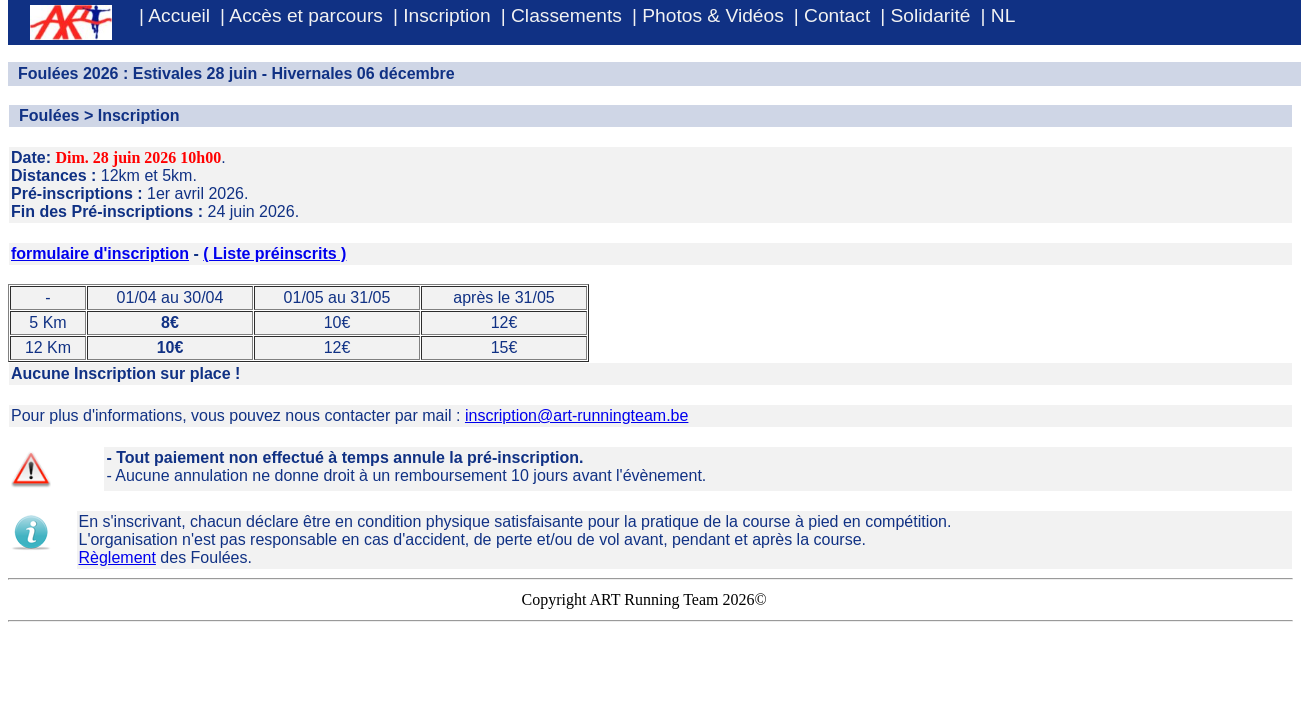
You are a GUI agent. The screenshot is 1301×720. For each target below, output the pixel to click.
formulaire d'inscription (100, 253)
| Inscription (442, 15)
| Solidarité (925, 15)
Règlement (117, 557)
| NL (998, 15)
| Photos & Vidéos (708, 15)
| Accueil (174, 15)
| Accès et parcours (301, 15)
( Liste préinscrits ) (274, 253)
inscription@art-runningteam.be (576, 415)
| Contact (832, 15)
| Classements (561, 15)
